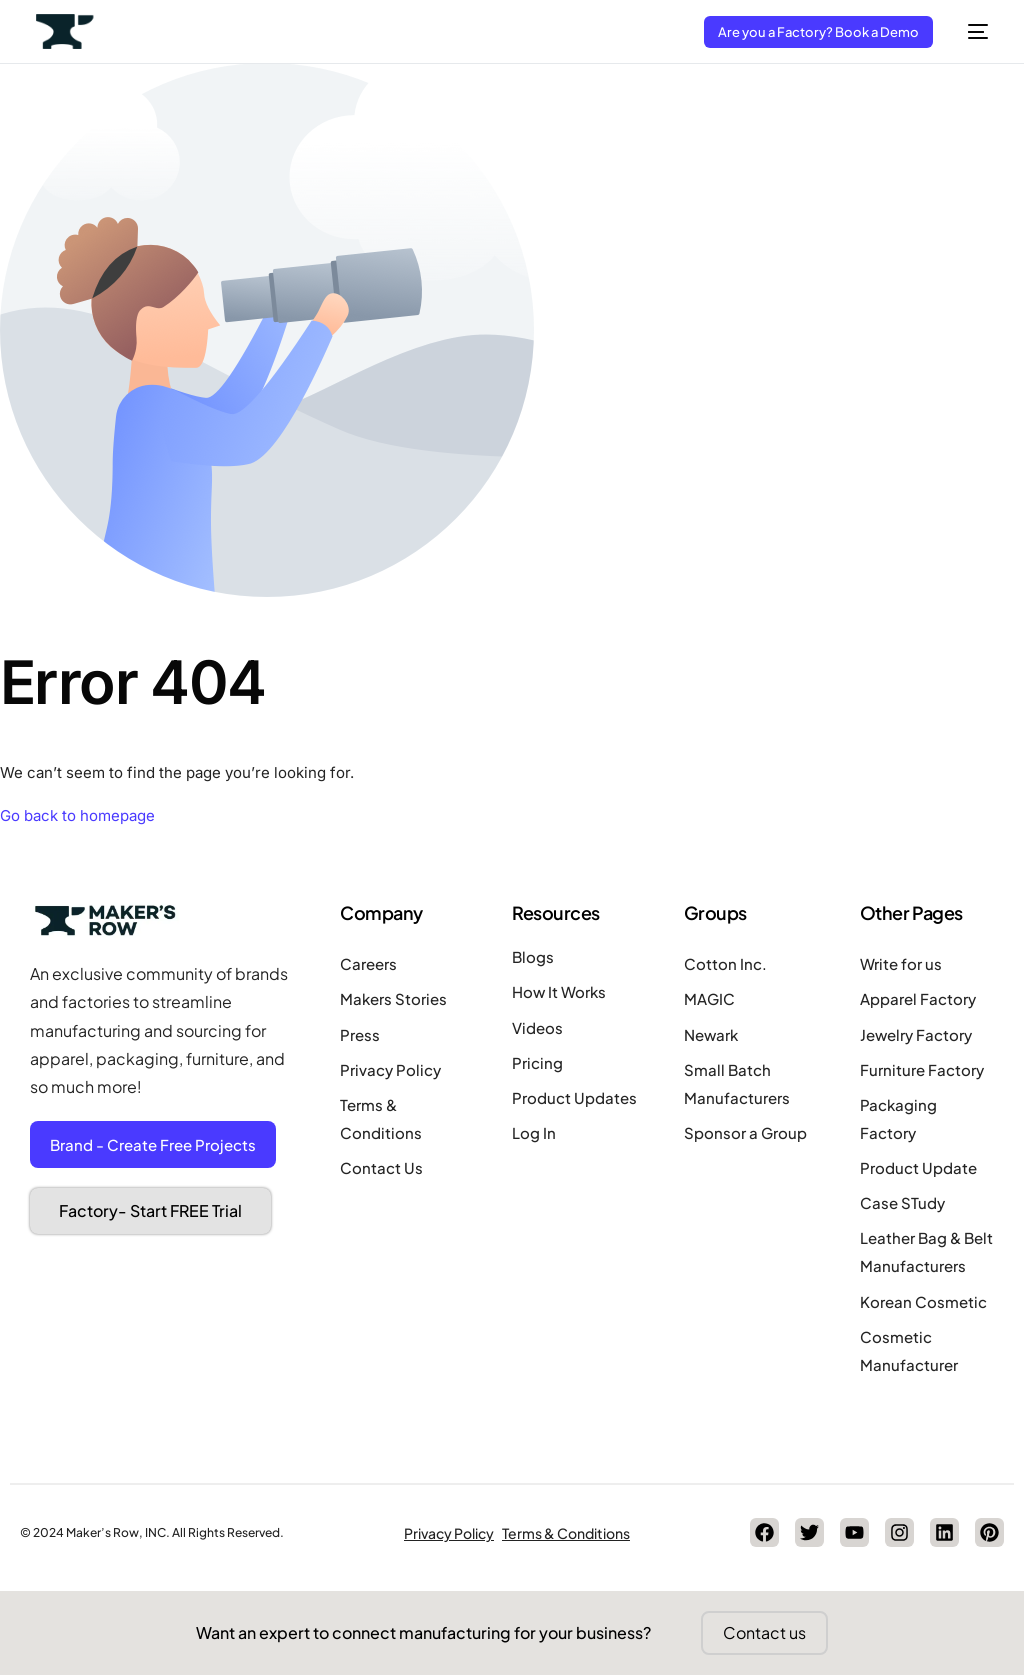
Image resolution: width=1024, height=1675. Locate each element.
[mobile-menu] (970, 31)
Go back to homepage (77, 815)
